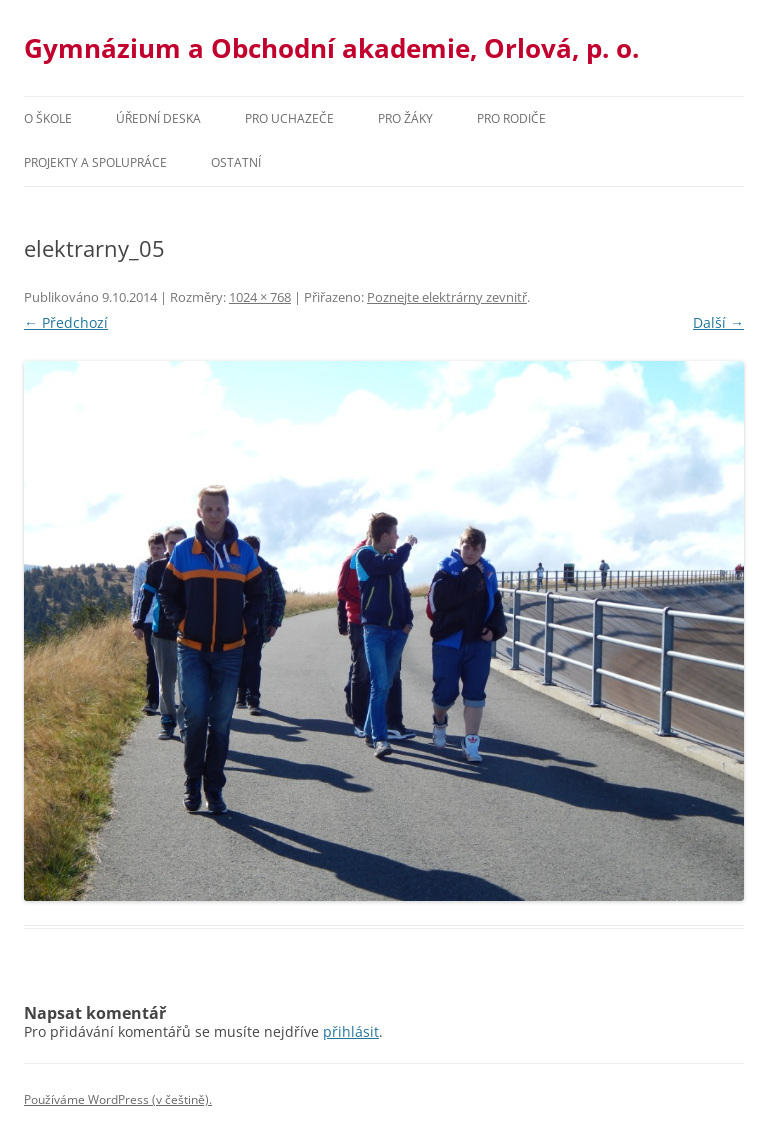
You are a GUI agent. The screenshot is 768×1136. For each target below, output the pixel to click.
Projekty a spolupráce (95, 162)
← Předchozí (66, 322)
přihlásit (351, 1031)
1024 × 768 (260, 297)
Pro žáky (405, 118)
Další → (718, 322)
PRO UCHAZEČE (289, 118)
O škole (48, 118)
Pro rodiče (511, 118)
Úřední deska (158, 118)
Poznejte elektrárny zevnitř (447, 297)
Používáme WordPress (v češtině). (118, 1099)
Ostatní (236, 162)
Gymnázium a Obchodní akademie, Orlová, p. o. (331, 48)
